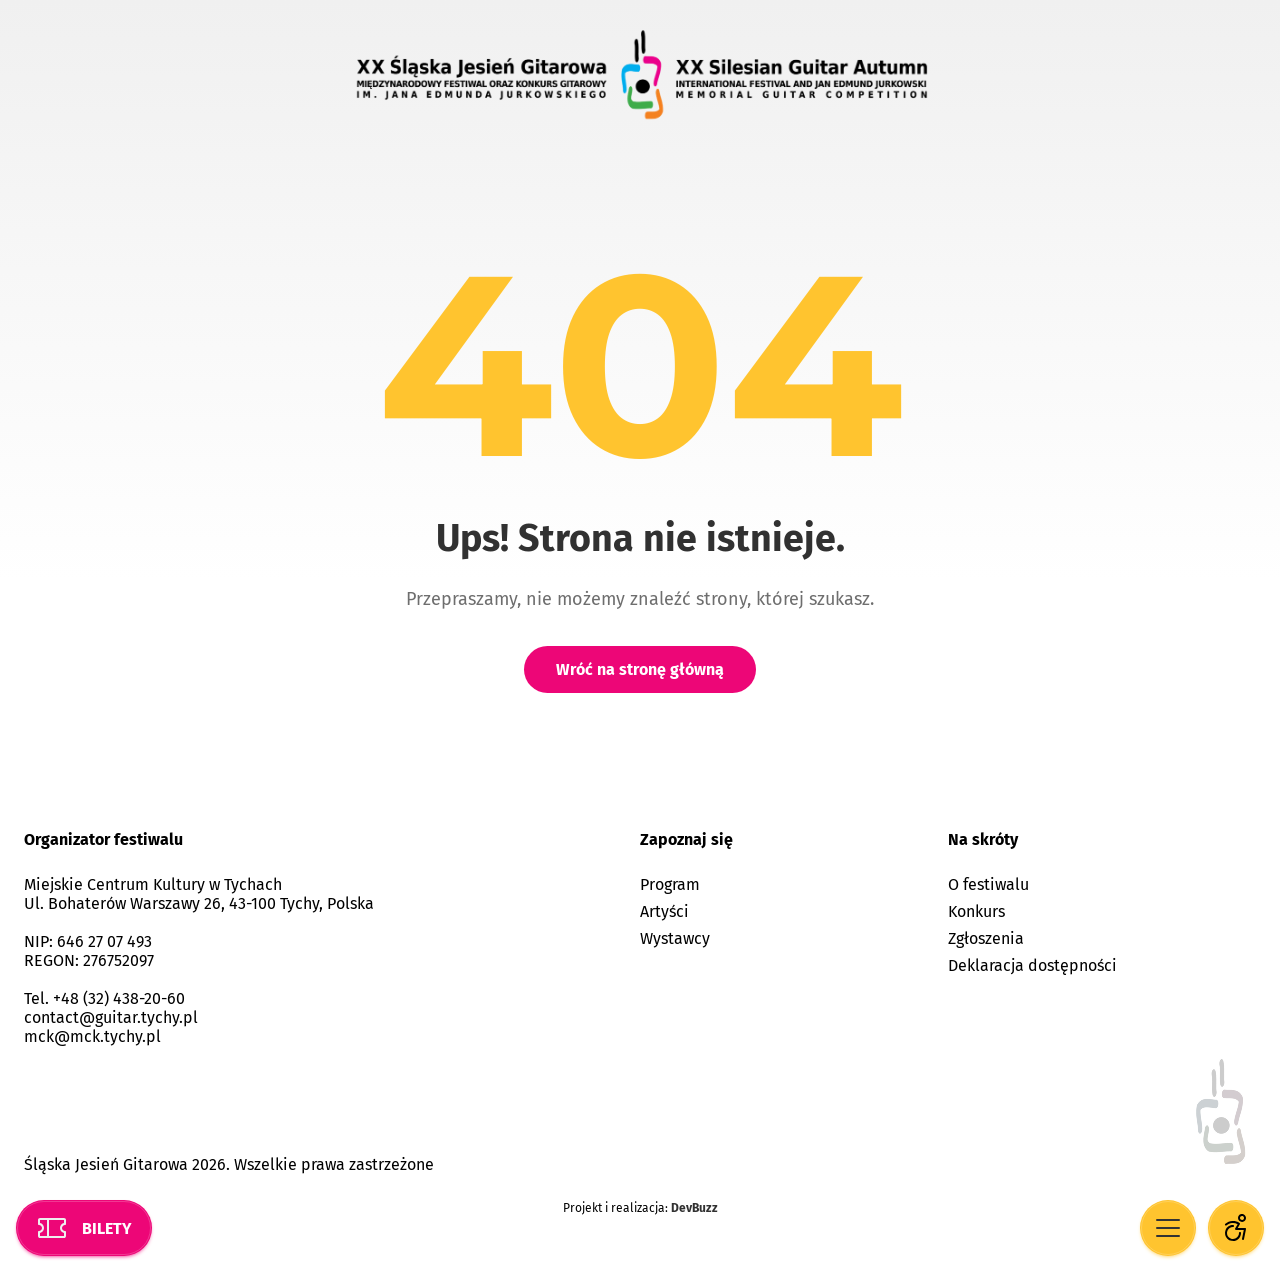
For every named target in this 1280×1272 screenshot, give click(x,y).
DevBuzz (694, 1208)
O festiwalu (988, 884)
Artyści (664, 911)
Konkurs (976, 911)
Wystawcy (675, 938)
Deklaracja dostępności (1032, 965)
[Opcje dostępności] (1236, 1228)
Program (670, 884)
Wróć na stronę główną (640, 669)
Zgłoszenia (986, 938)
